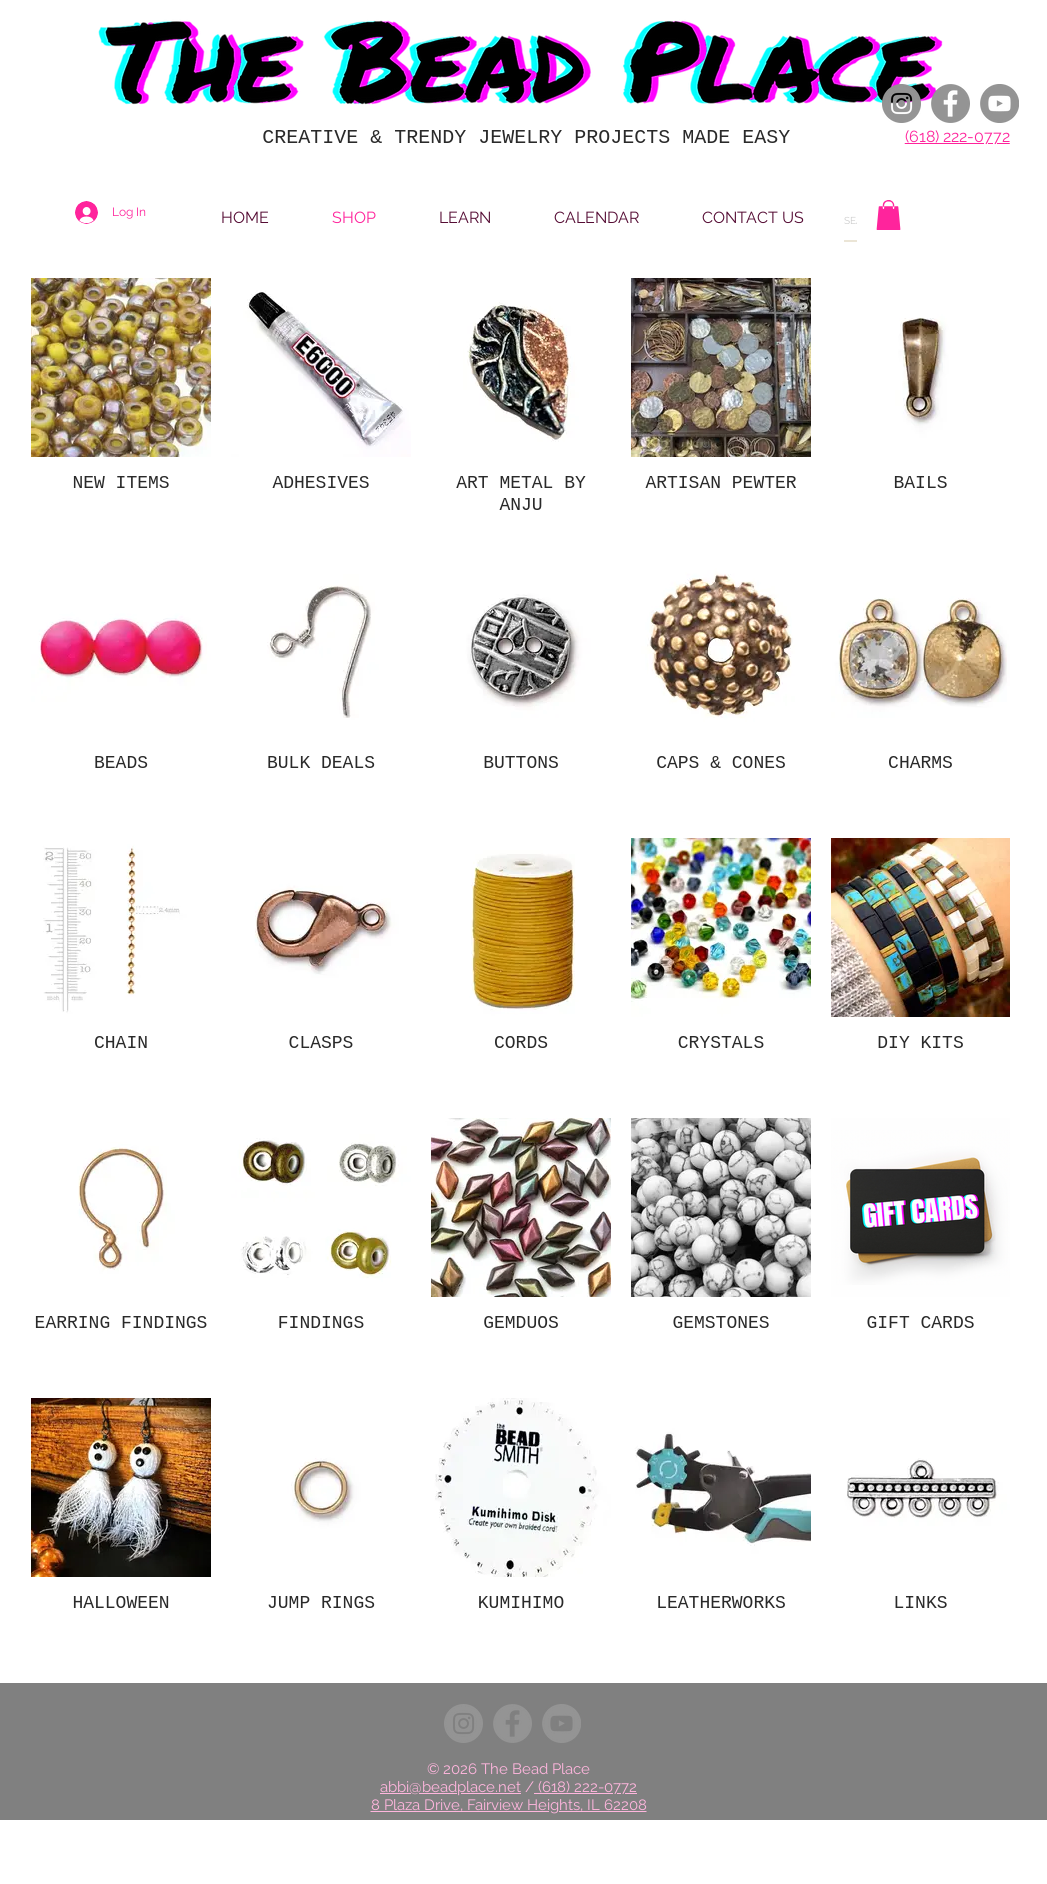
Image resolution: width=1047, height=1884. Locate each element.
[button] (888, 215)
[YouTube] (999, 103)
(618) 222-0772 (957, 136)
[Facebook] (950, 103)
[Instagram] (901, 103)
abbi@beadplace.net (450, 1787)
